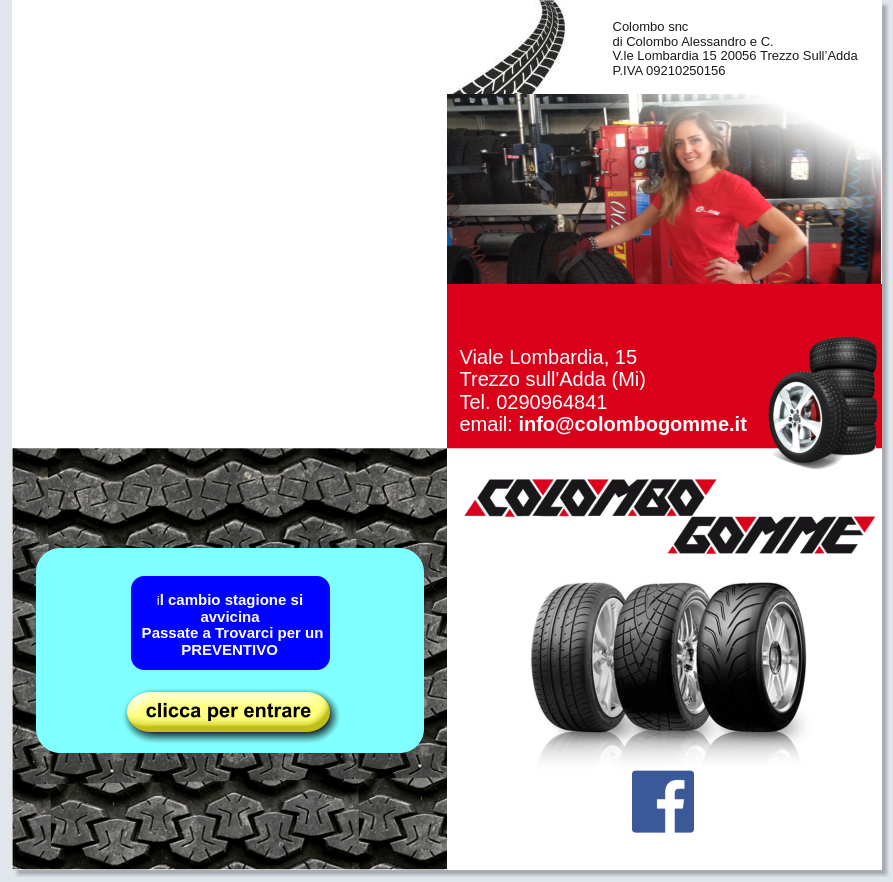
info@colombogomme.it (632, 424)
